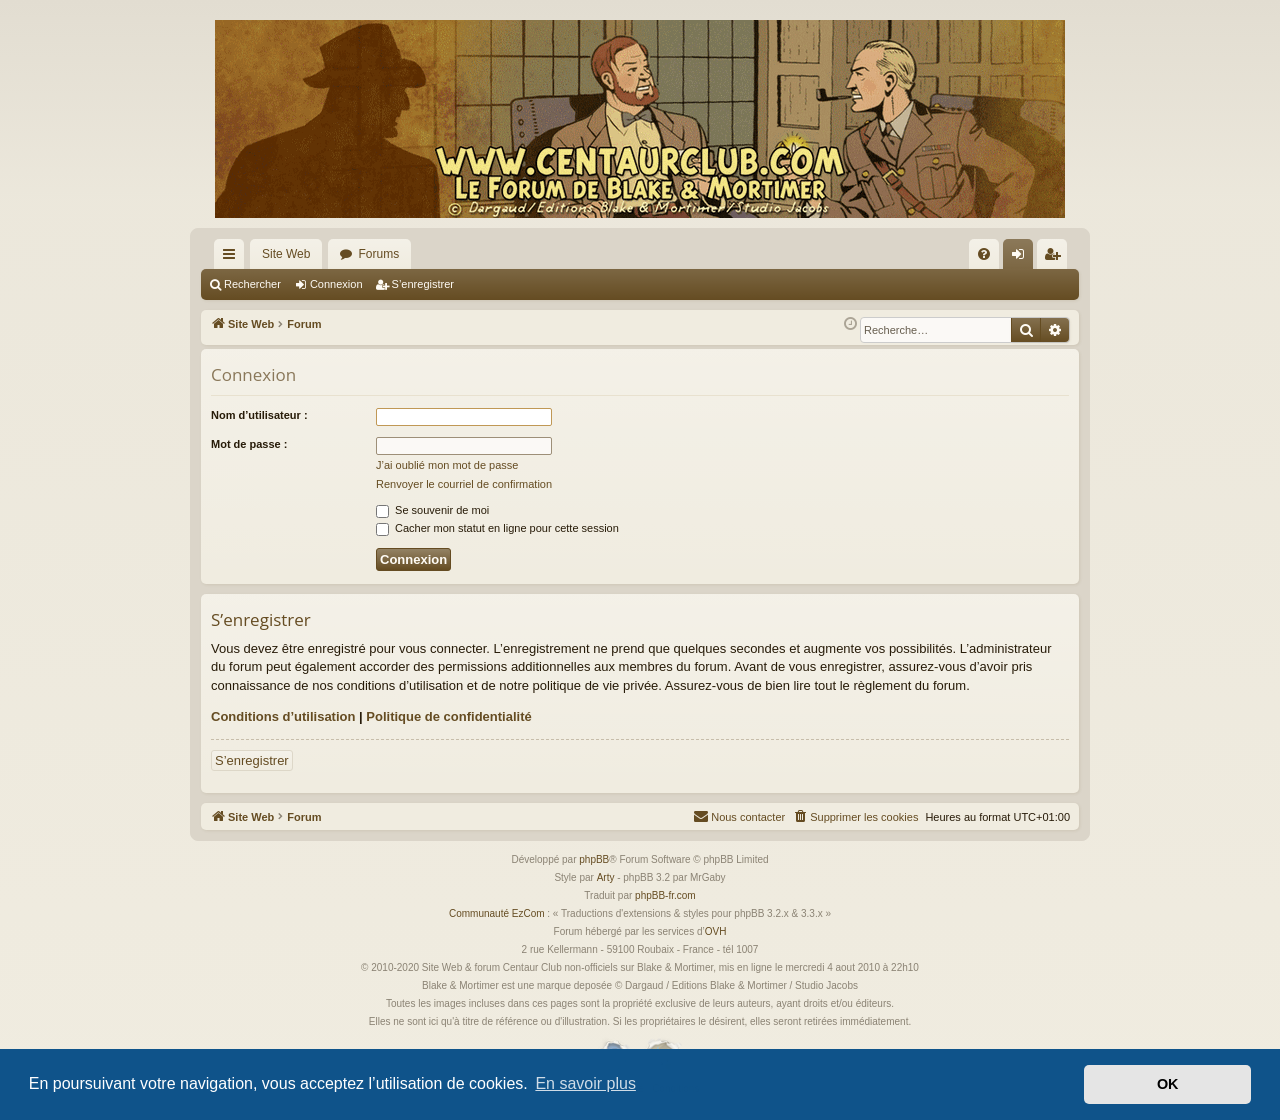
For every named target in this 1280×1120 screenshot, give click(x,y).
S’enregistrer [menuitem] (1056, 258)
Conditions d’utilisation (283, 716)
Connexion (336, 284)
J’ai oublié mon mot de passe (447, 465)
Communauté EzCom (497, 913)
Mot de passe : (249, 444)
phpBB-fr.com (665, 895)
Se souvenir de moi (432, 510)
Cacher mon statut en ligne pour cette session (497, 528)
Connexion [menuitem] (1022, 258)
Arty (606, 877)
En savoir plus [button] (585, 1083)
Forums (378, 254)
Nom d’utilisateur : (259, 415)
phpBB (594, 859)
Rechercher (252, 284)
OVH (716, 931)
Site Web (286, 254)
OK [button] (1168, 1084)
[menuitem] (984, 254)
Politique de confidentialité (448, 716)
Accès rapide (233, 258)
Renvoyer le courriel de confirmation (464, 484)
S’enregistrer (423, 284)
